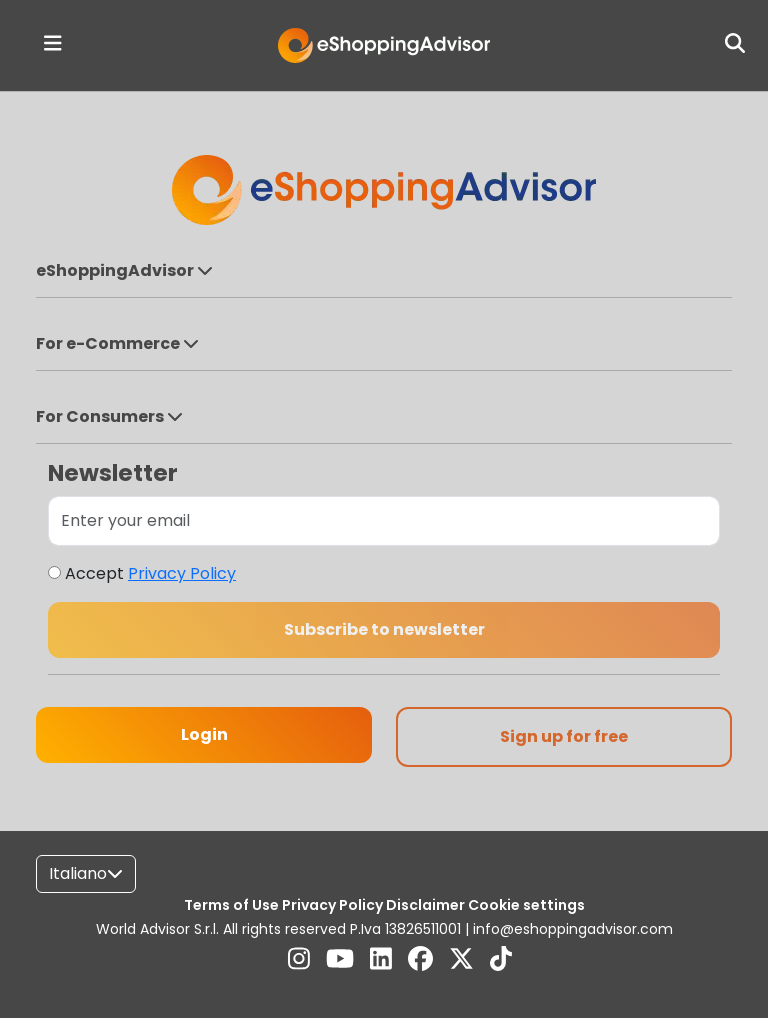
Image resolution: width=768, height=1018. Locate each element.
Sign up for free (564, 736)
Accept (150, 573)
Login (204, 734)
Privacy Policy (182, 573)
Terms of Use (233, 905)
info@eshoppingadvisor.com (573, 929)
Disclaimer (427, 905)
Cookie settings (526, 905)
